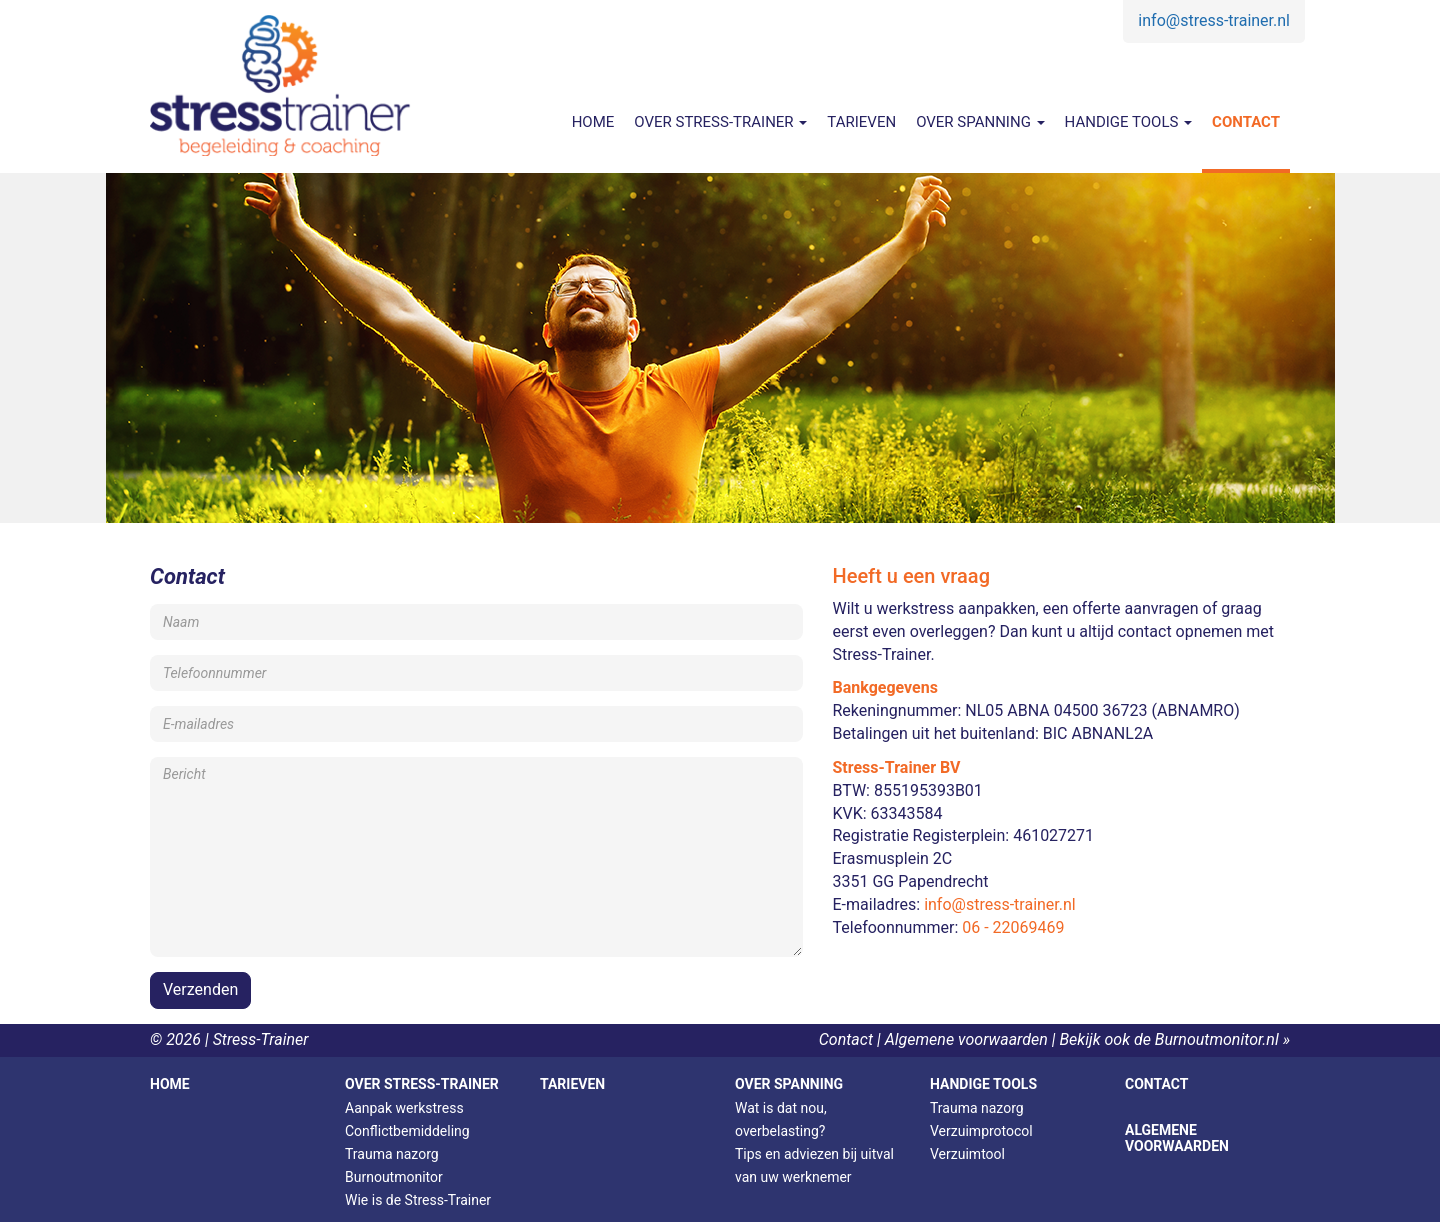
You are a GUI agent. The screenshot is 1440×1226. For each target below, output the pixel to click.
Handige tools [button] (1129, 122)
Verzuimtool (967, 1154)
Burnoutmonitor (394, 1177)
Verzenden (200, 989)
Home (593, 122)
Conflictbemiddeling (407, 1131)
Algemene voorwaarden (966, 1039)
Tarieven (861, 122)
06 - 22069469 (1013, 927)
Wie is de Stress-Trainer (418, 1200)
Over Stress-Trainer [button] (720, 122)
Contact (1246, 122)
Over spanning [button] (980, 122)
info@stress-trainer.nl (1214, 20)
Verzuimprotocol (981, 1131)
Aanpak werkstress (404, 1108)
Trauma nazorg (392, 1154)
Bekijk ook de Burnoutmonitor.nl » (1174, 1039)
